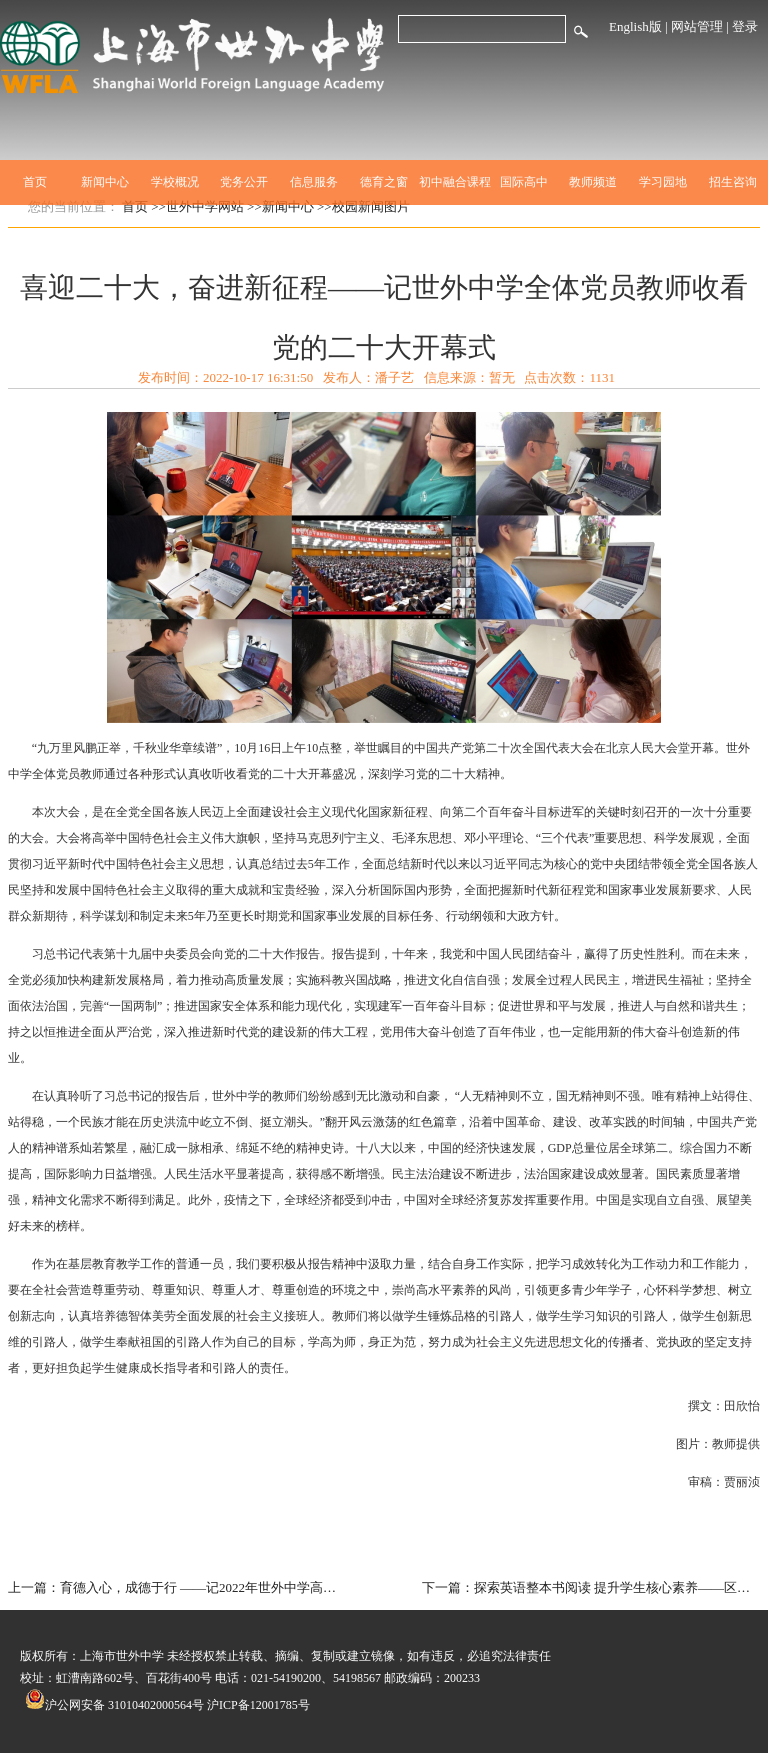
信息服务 (314, 182)
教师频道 (593, 182)
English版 (635, 26)
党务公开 (244, 182)
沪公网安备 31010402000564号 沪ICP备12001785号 (167, 1705)
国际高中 (524, 182)
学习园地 (663, 182)
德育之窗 (384, 182)
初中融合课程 (454, 182)
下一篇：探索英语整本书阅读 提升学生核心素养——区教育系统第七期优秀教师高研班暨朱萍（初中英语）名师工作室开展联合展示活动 (591, 1587)
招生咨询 (733, 182)
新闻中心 (105, 182)
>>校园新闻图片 (363, 206)
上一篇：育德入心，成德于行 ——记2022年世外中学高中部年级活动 (177, 1587)
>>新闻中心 (280, 206)
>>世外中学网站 (197, 206)
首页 (35, 182)
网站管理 (697, 26)
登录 (745, 26)
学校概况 (175, 182)
